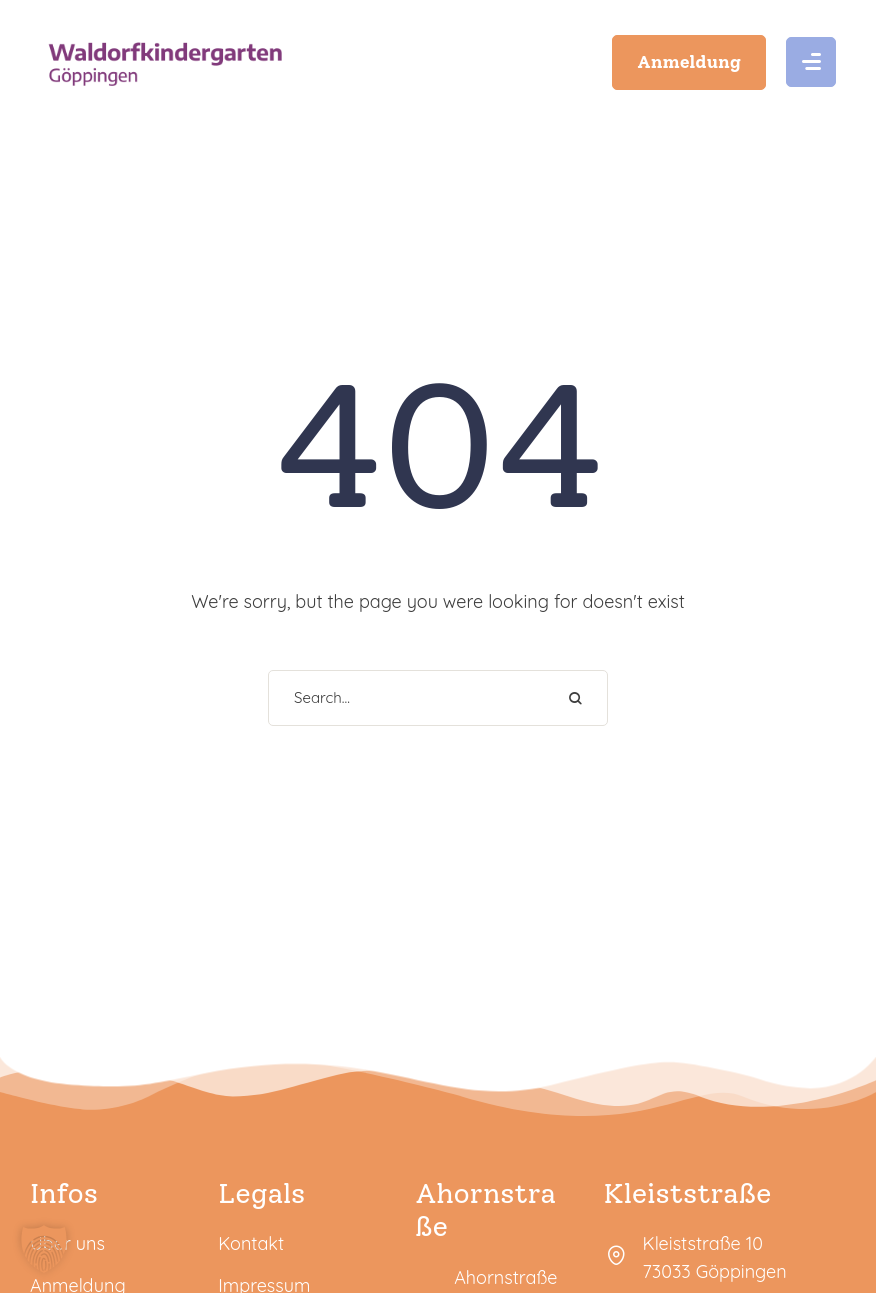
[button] (689, 62)
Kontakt (251, 1243)
